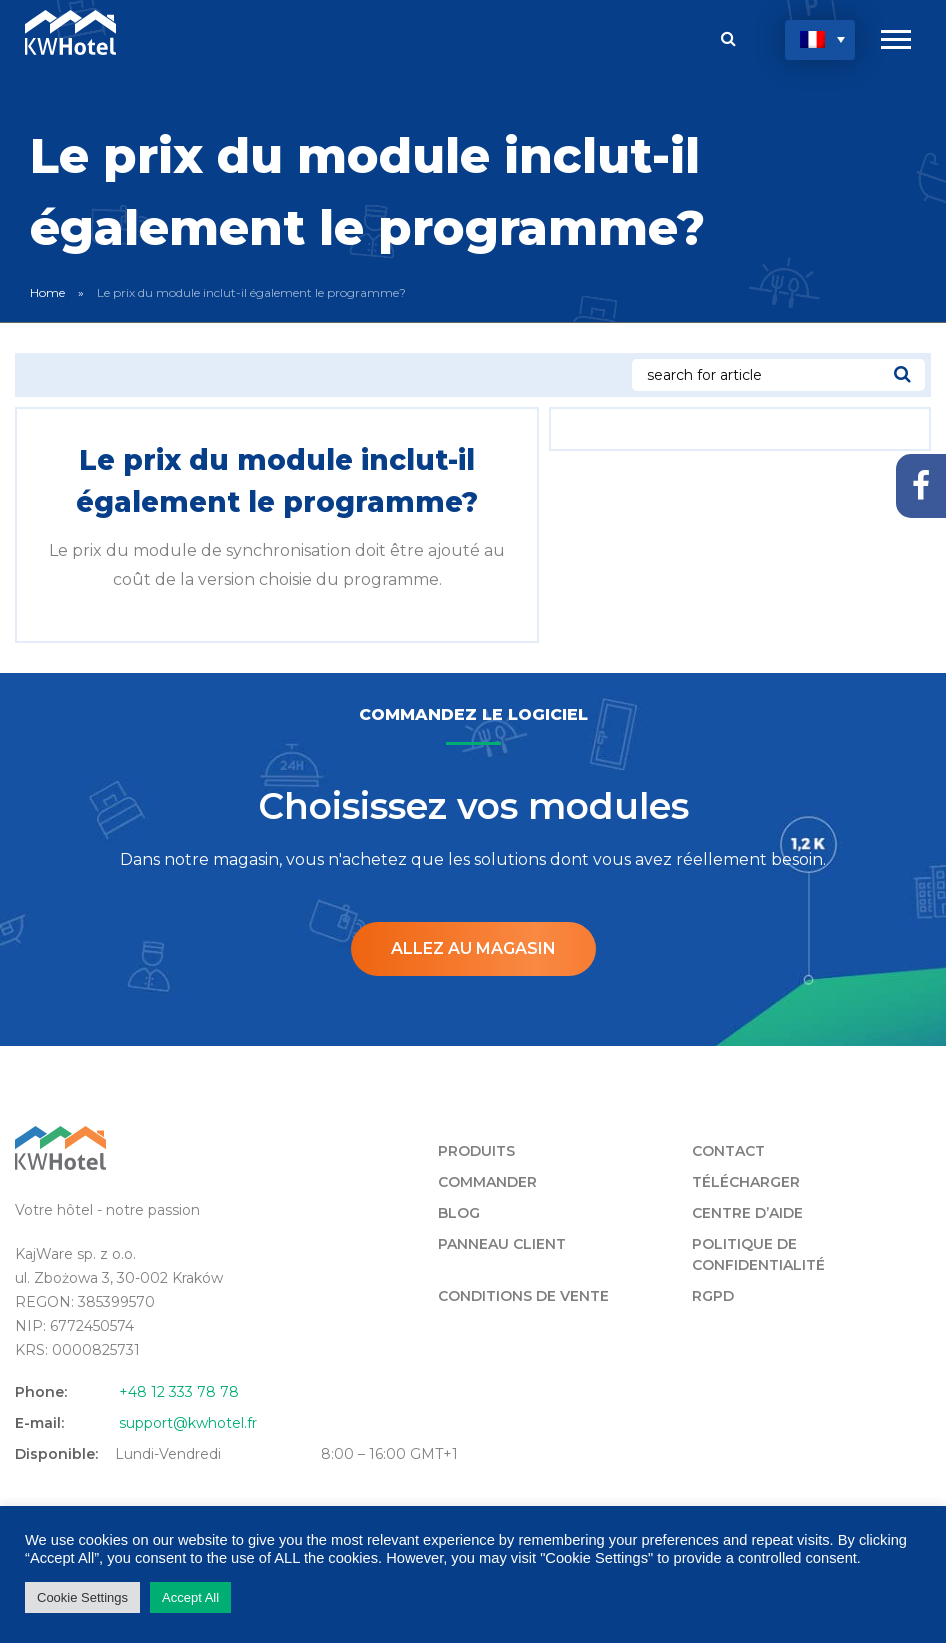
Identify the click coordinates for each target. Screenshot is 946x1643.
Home (47, 292)
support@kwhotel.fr (188, 1423)
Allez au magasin (473, 948)
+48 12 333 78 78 (179, 1392)
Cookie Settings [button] (82, 1597)
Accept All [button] (190, 1597)
